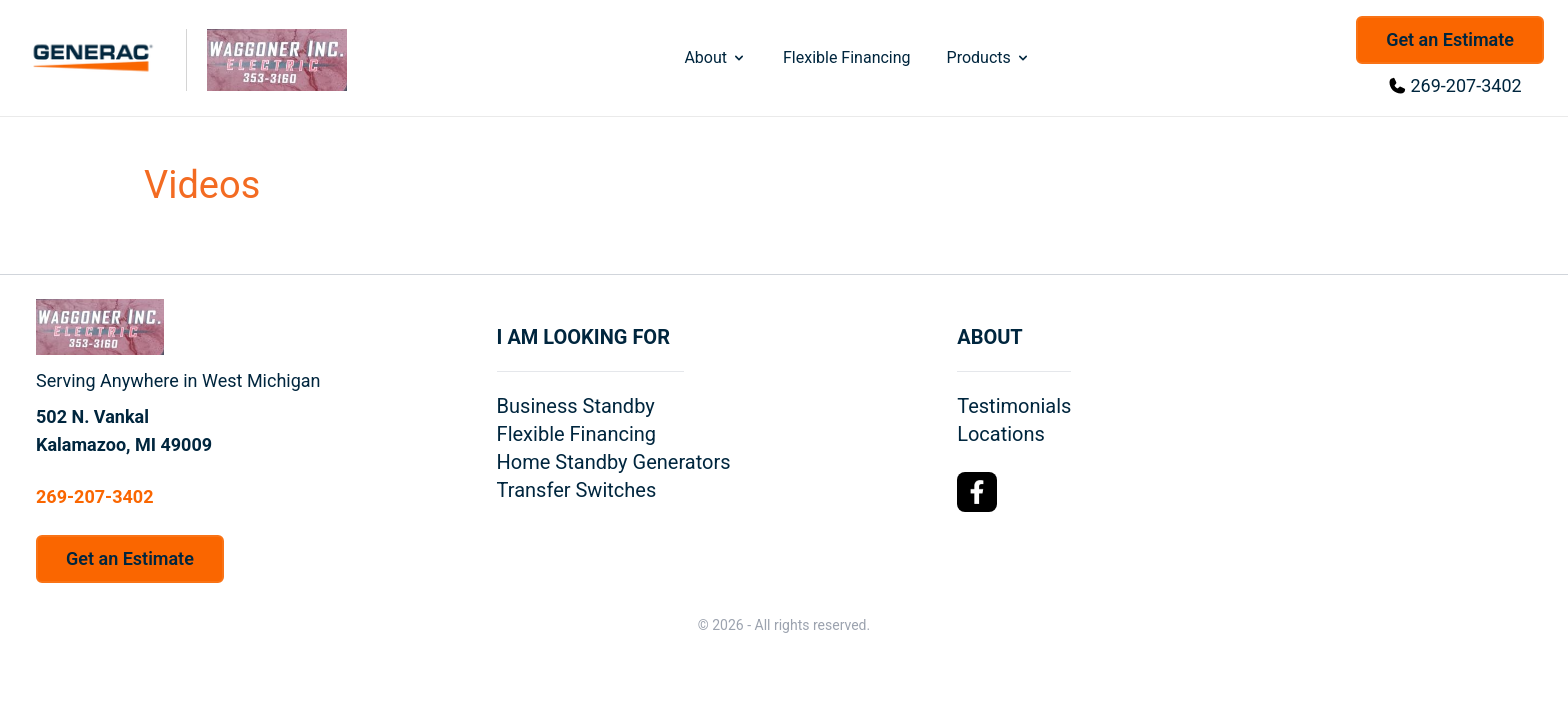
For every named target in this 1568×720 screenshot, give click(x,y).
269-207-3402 (1466, 85)
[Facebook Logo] (977, 492)
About (715, 57)
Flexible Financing (847, 57)
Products (989, 57)
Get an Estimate (1450, 39)
